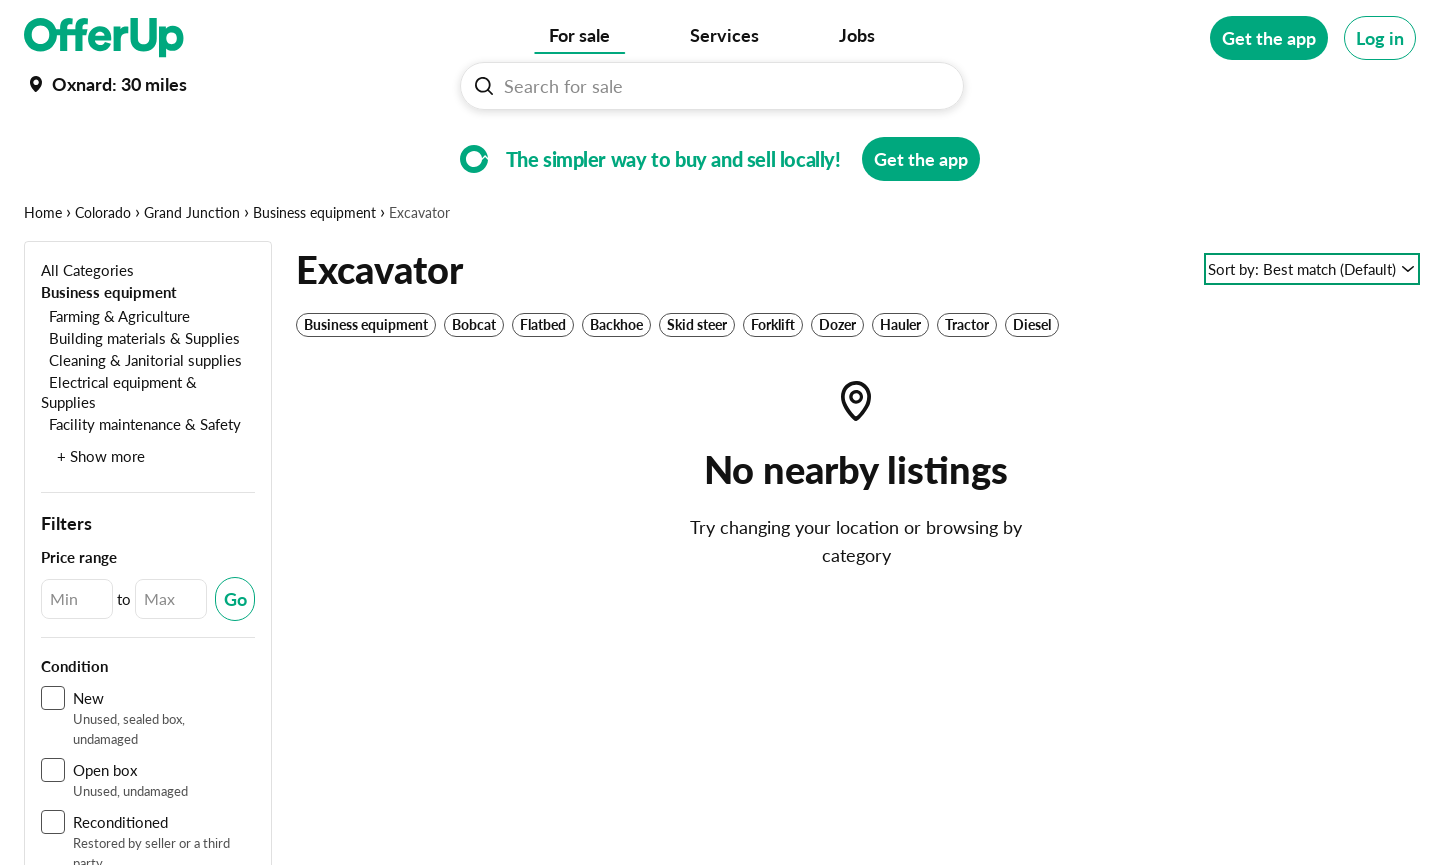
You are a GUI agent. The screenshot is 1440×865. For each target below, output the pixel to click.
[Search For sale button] (484, 86)
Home (43, 274)
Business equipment (314, 274)
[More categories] (1388, 146)
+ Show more (101, 518)
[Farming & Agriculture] (115, 377)
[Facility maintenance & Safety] (141, 485)
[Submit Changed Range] (235, 661)
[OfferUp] (104, 38)
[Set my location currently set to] (105, 84)
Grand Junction (192, 274)
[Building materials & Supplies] (140, 399)
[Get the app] (1269, 38)
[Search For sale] (720, 86)
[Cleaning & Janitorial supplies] (141, 421)
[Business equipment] (109, 353)
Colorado (103, 274)
